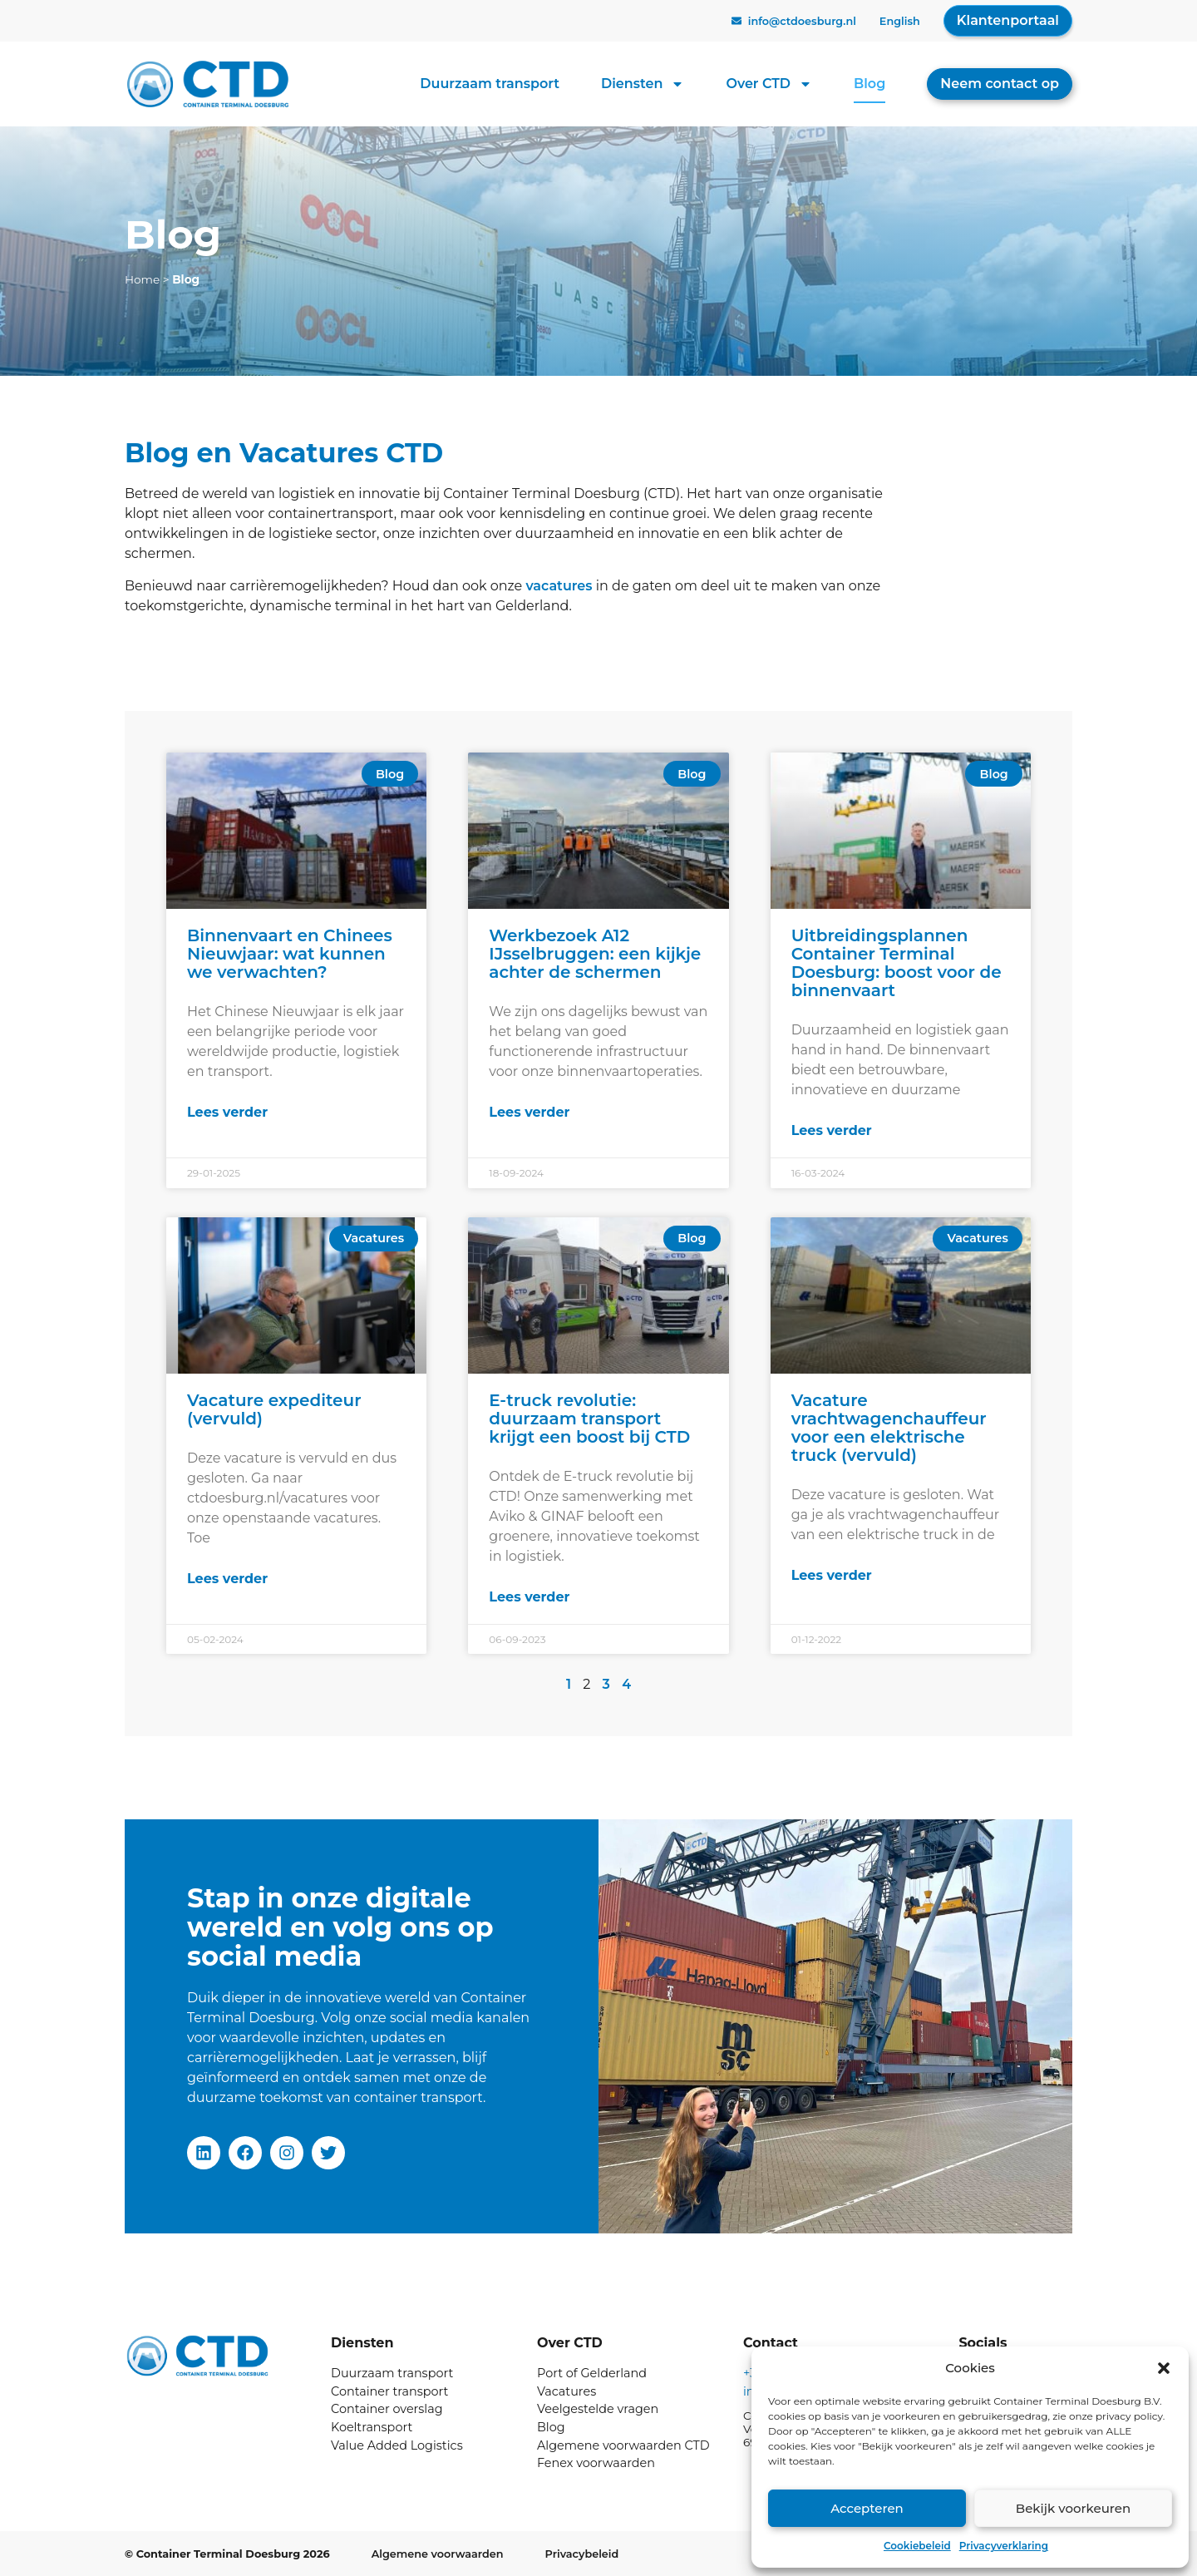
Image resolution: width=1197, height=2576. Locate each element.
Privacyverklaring (1003, 2545)
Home (142, 279)
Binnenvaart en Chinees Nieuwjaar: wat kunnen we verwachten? (289, 953)
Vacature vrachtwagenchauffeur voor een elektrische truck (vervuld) (889, 1427)
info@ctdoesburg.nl (802, 21)
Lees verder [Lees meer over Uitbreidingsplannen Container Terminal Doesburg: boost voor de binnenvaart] (831, 1130)
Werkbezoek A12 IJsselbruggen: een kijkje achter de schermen (595, 953)
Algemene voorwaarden (438, 2554)
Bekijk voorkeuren (1073, 2508)
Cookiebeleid (917, 2545)
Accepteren (867, 2508)
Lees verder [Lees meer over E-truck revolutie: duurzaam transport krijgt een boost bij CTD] (529, 1597)
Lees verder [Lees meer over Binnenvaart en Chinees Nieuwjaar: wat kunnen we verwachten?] (227, 1112)
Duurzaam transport (489, 83)
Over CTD (769, 84)
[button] (1163, 2368)
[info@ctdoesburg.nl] (736, 21)
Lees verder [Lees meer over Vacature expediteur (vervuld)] (227, 1579)
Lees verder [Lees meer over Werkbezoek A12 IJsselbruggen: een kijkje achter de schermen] (529, 1112)
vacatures (558, 586)
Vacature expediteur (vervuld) (274, 1409)
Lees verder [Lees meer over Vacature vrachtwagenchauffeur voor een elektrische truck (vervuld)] (831, 1575)
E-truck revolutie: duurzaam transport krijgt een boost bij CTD (589, 1418)
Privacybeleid (582, 2554)
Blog (869, 83)
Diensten (642, 84)
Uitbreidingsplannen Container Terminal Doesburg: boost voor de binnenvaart (896, 962)
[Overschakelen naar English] (899, 22)
